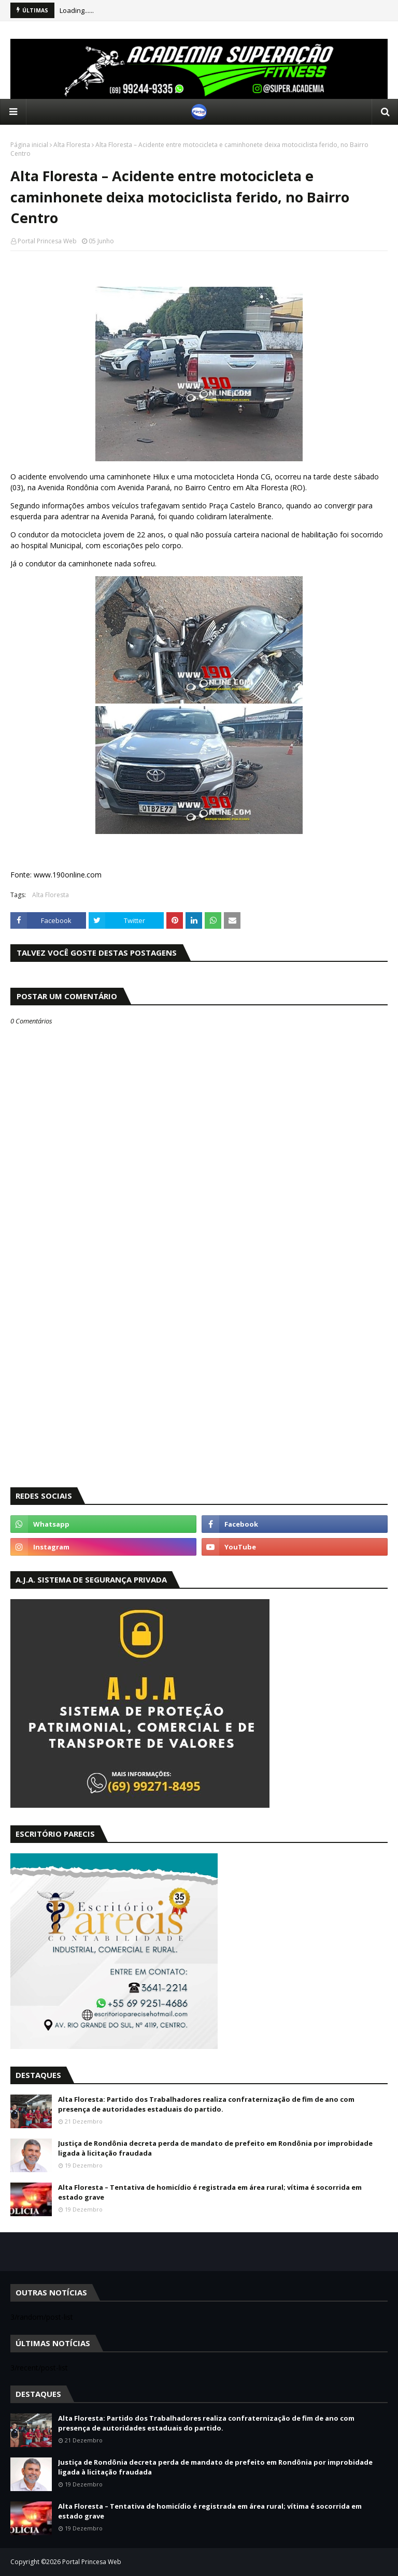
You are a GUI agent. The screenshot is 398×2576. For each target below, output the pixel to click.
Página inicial (29, 144)
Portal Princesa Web (47, 241)
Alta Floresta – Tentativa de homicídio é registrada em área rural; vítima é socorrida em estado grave (210, 2192)
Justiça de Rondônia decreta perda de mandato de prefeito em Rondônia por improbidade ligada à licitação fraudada (215, 2148)
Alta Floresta (71, 144)
